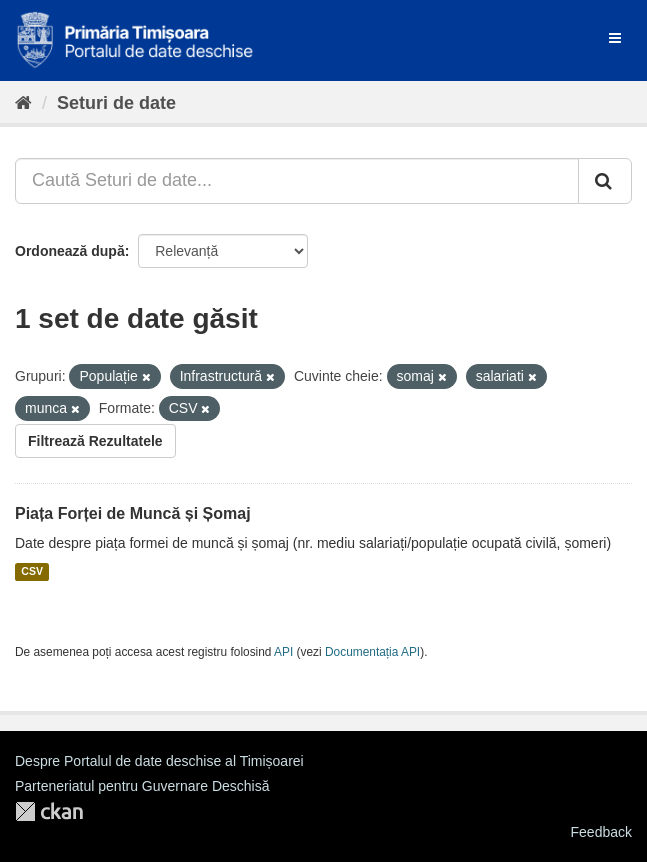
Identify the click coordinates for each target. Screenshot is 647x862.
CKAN (49, 811)
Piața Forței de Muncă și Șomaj (133, 513)
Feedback (601, 832)
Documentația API (372, 652)
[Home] (23, 103)
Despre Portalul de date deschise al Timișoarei (159, 761)
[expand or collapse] (615, 38)
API (283, 652)
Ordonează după (70, 251)
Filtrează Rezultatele (95, 441)
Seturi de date (116, 103)
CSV (32, 572)
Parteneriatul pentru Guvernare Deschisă (142, 786)
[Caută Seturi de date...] (297, 181)
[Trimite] (605, 181)
